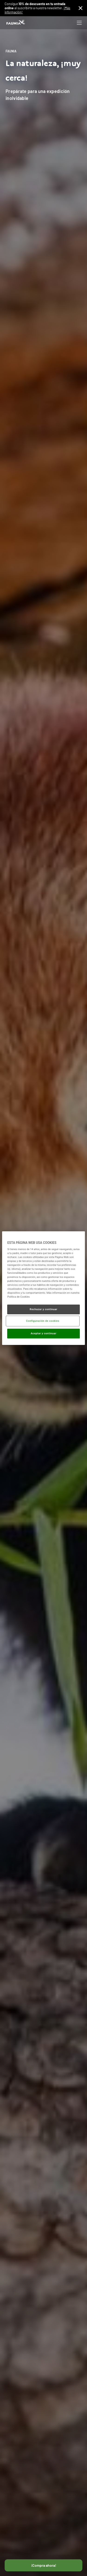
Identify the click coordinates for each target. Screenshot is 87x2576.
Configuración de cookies (42, 1320)
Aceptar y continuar (43, 1333)
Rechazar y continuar (43, 1309)
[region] (43, 1288)
